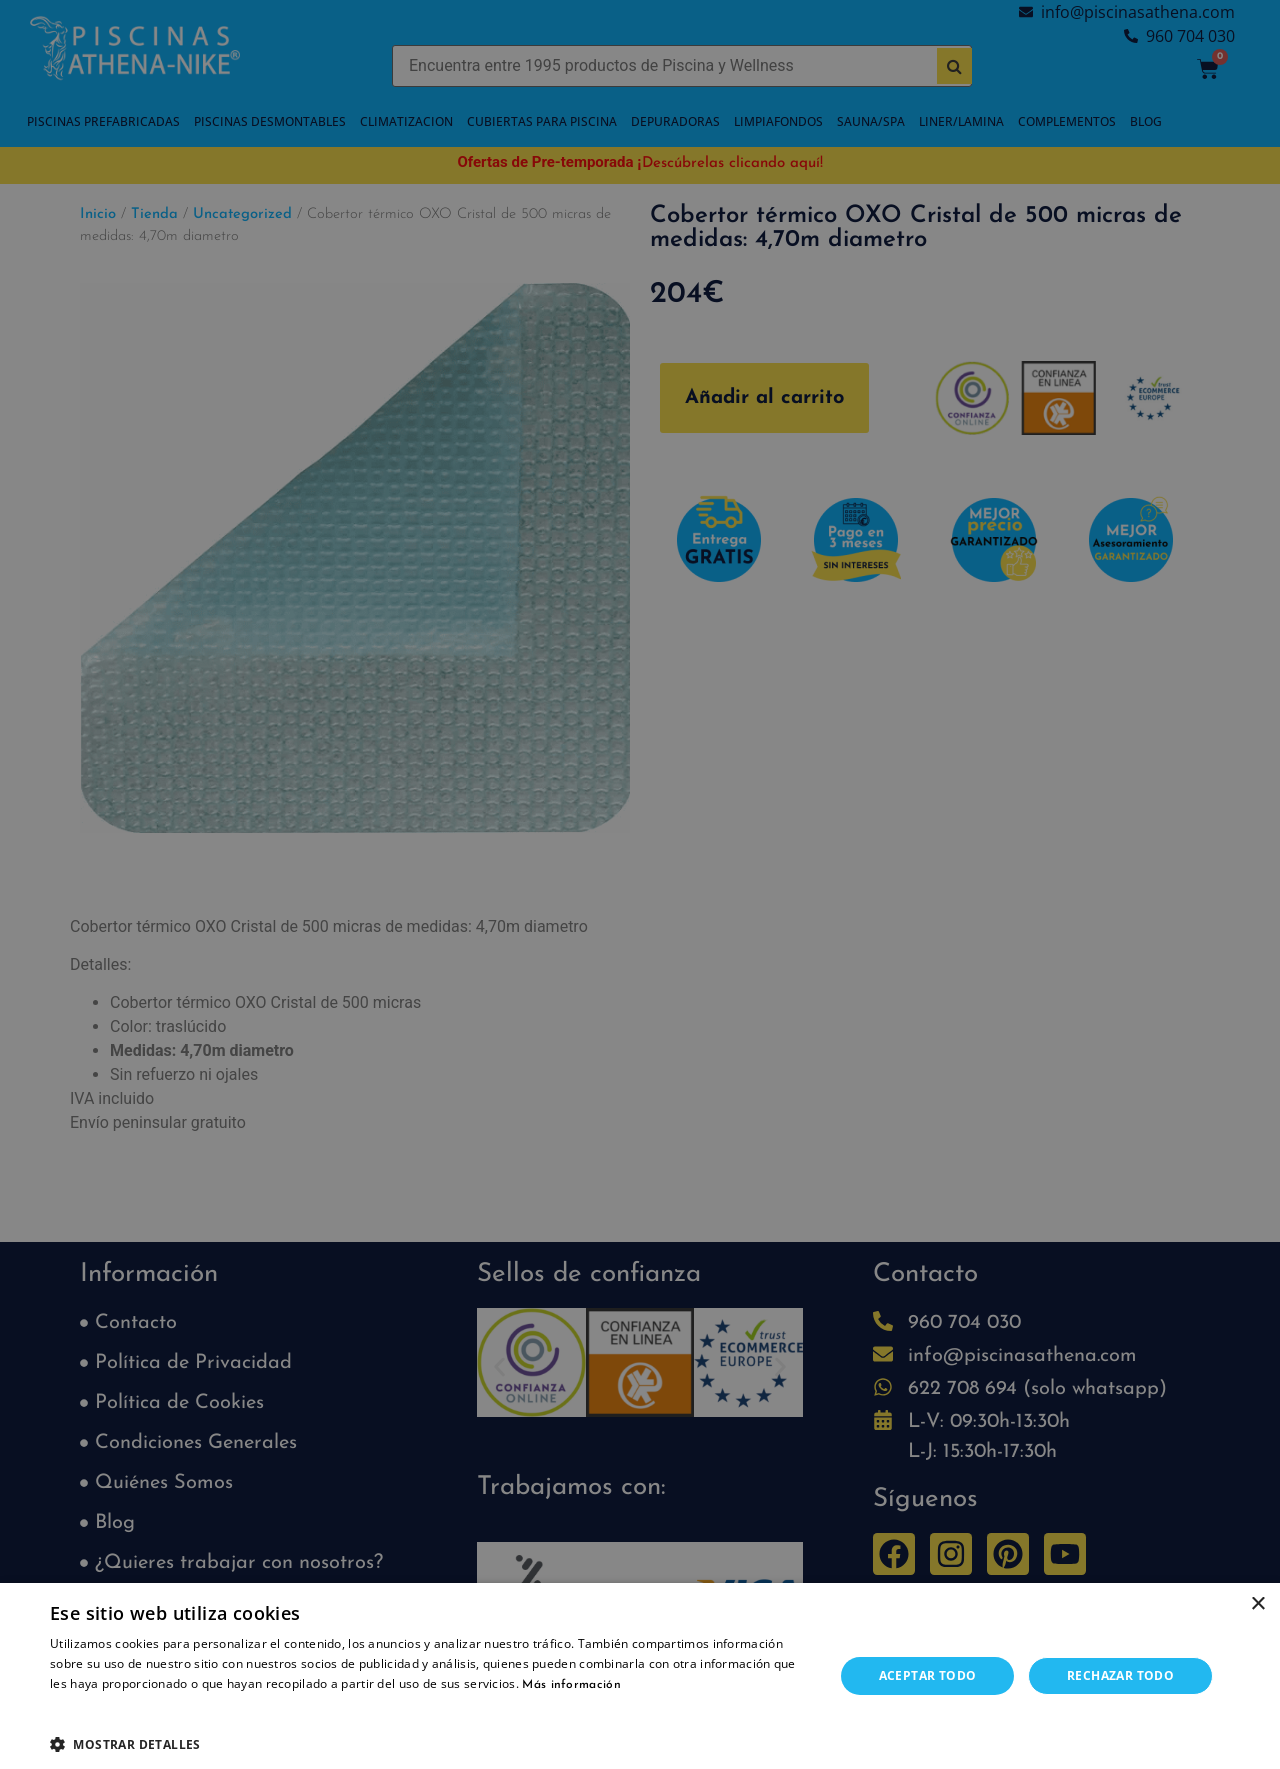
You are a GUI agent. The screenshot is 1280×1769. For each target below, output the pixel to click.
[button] (430, 1744)
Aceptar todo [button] (928, 1675)
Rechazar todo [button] (1120, 1675)
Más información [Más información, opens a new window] (571, 1685)
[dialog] (640, 884)
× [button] (1257, 1604)
